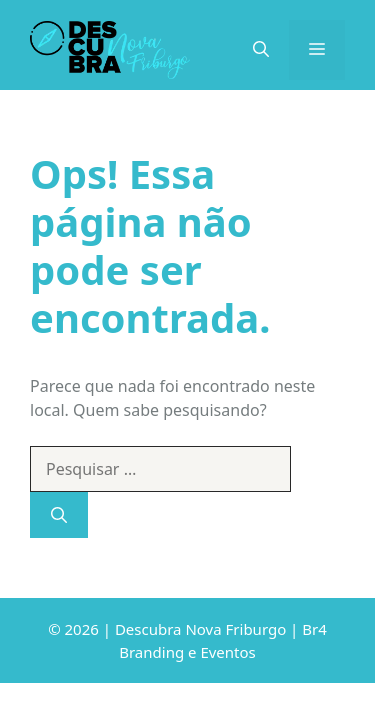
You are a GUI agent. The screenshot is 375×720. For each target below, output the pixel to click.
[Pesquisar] (59, 515)
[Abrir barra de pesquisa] (261, 50)
